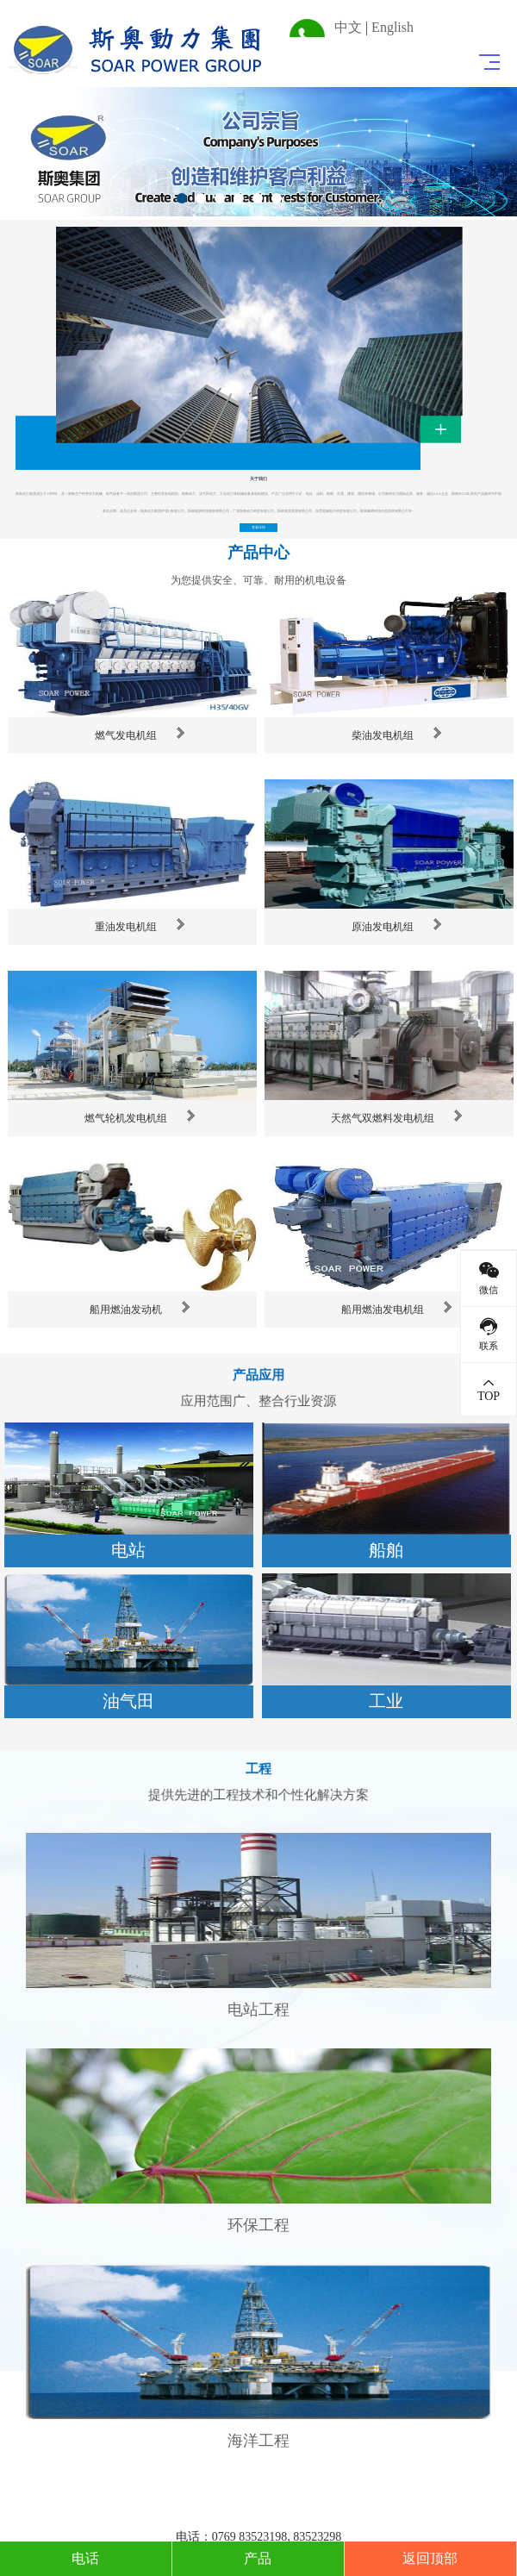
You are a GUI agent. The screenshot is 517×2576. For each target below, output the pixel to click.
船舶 (386, 1550)
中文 (348, 27)
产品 (257, 2558)
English (392, 27)
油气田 (128, 1700)
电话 (85, 2558)
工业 (386, 1700)
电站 (128, 1550)
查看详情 (259, 527)
